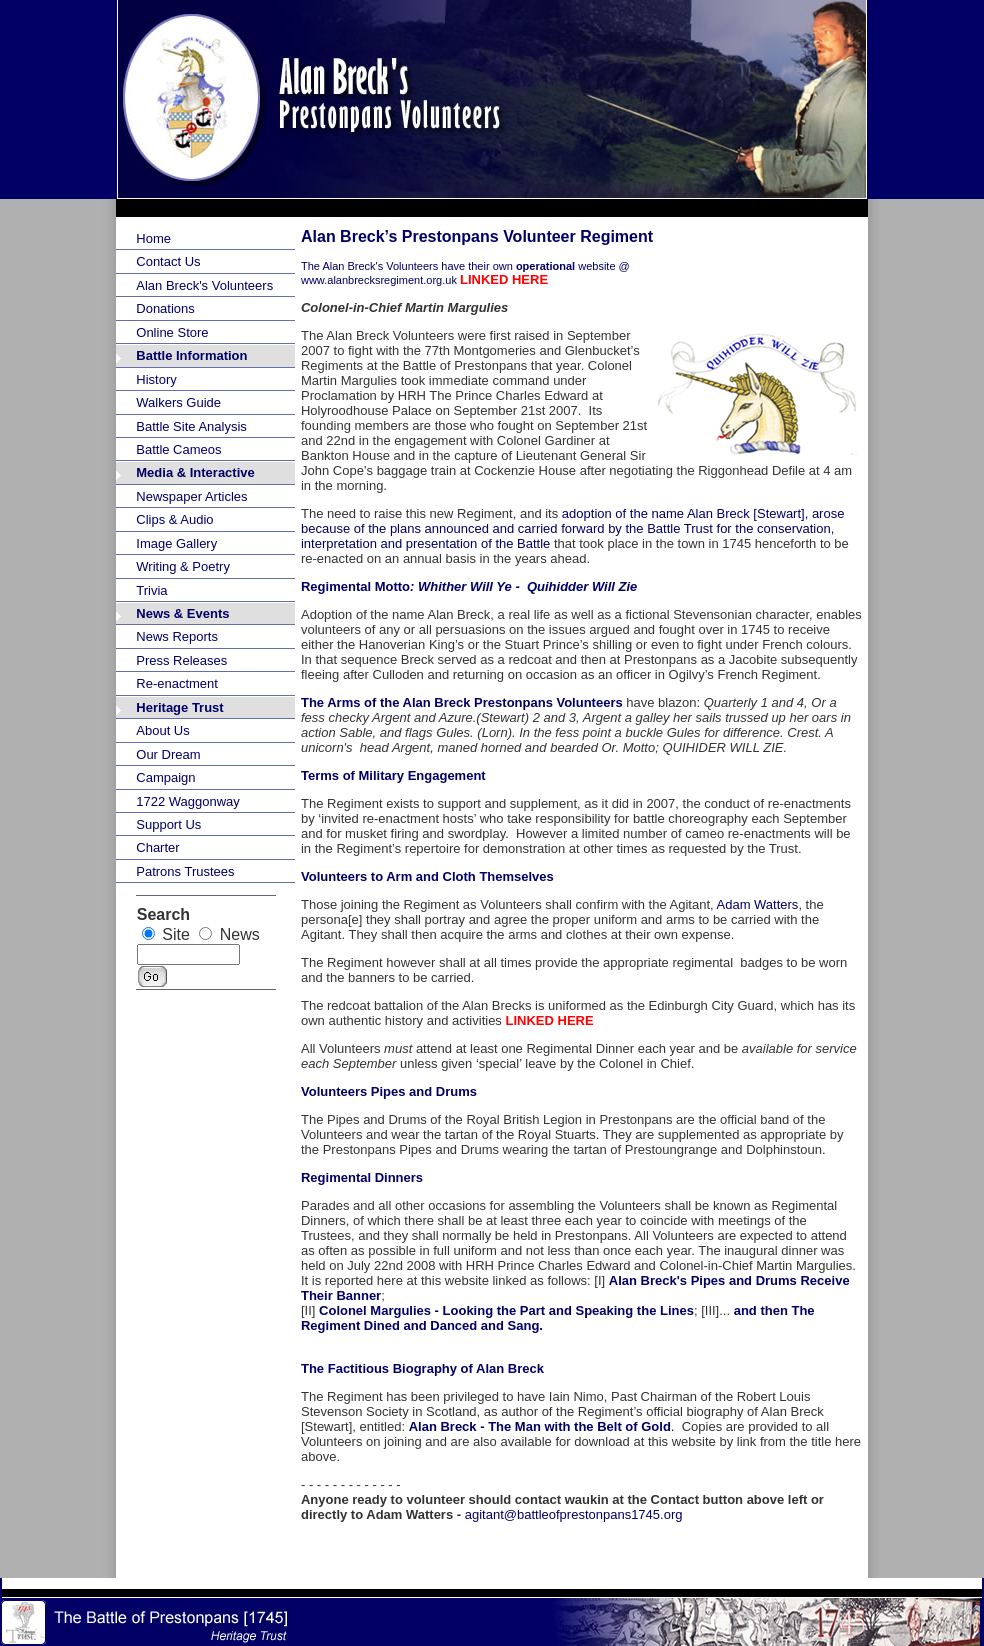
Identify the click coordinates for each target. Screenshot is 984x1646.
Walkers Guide (178, 402)
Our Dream (168, 754)
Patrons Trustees (185, 871)
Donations (165, 308)
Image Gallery (176, 543)
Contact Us (168, 261)
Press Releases (181, 660)
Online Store (172, 332)
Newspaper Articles (191, 496)
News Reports (177, 636)
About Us (162, 730)
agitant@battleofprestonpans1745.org (574, 1514)
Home (153, 238)
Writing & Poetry (183, 566)
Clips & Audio (174, 519)
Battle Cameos (178, 449)
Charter (157, 847)
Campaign (165, 777)
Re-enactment (177, 683)
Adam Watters (758, 904)
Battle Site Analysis (191, 426)
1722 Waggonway (188, 801)
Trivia (151, 590)
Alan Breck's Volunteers (204, 285)
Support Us (168, 824)
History (156, 379)
